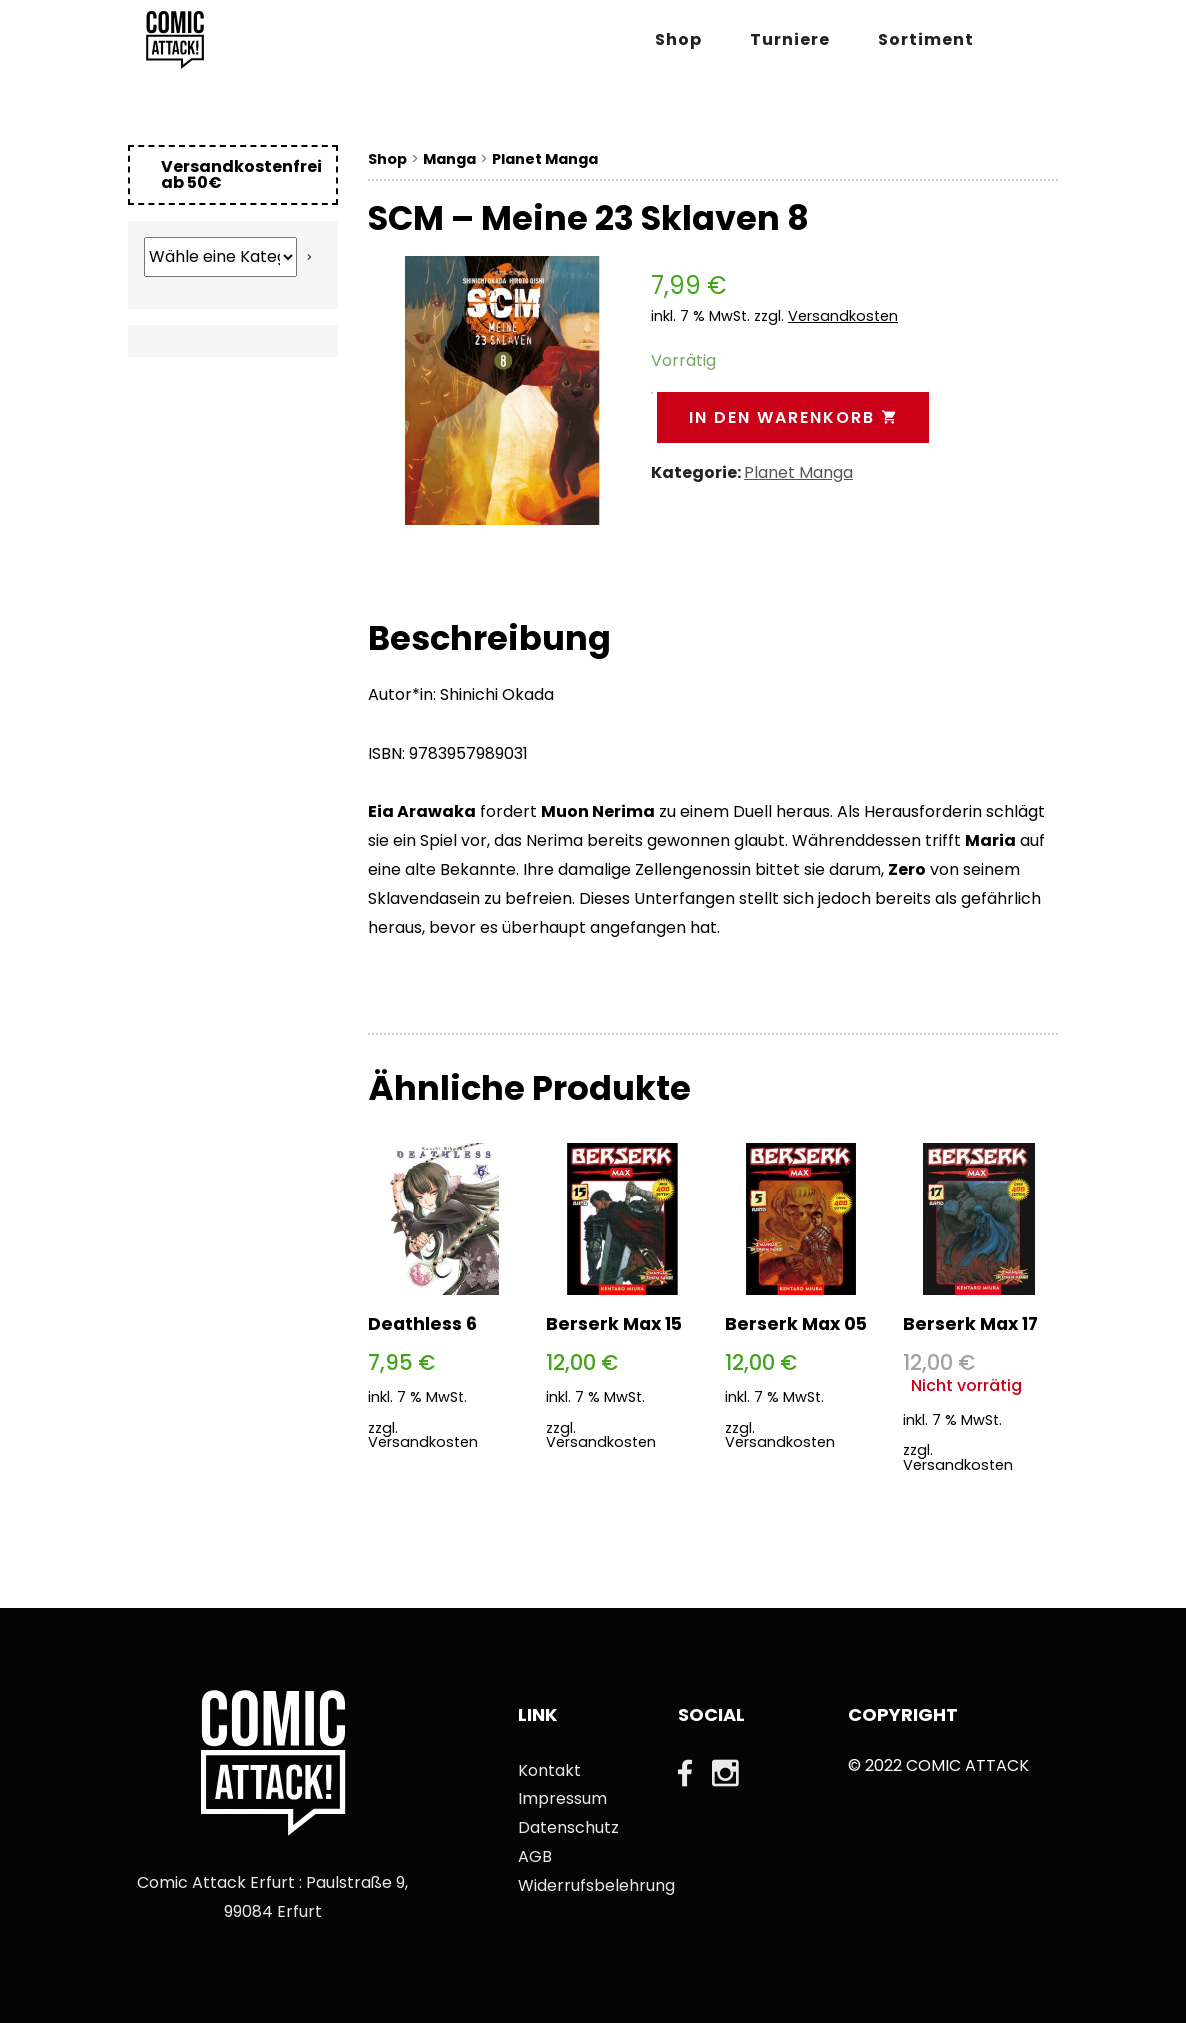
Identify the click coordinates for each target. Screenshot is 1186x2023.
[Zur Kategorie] (309, 257)
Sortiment (926, 39)
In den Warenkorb (793, 417)
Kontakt (549, 1770)
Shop (678, 39)
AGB (535, 1856)
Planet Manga (545, 159)
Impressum (562, 1798)
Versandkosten (843, 316)
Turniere (790, 39)
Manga (449, 159)
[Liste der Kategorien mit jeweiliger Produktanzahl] (220, 257)
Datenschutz (568, 1827)
